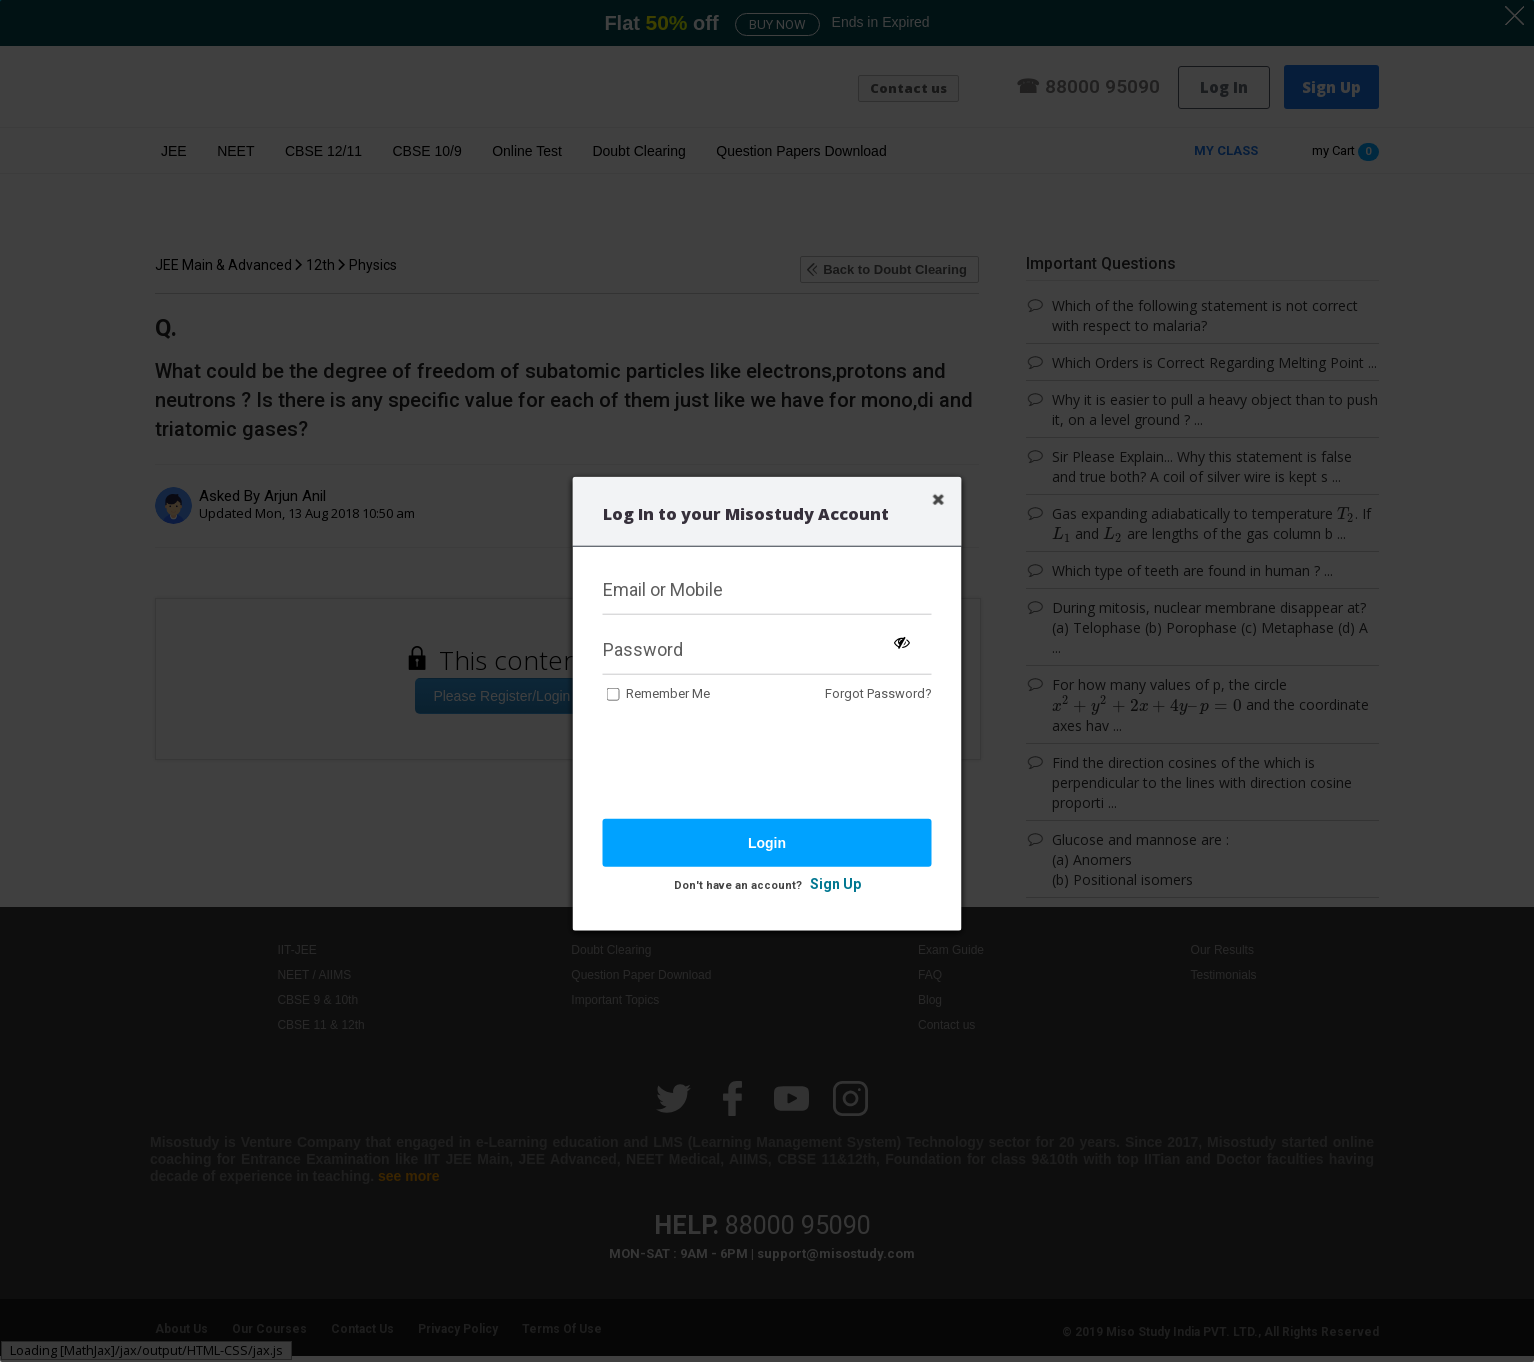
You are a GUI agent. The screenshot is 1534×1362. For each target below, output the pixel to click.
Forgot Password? (878, 693)
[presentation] (755, 763)
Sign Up (835, 884)
